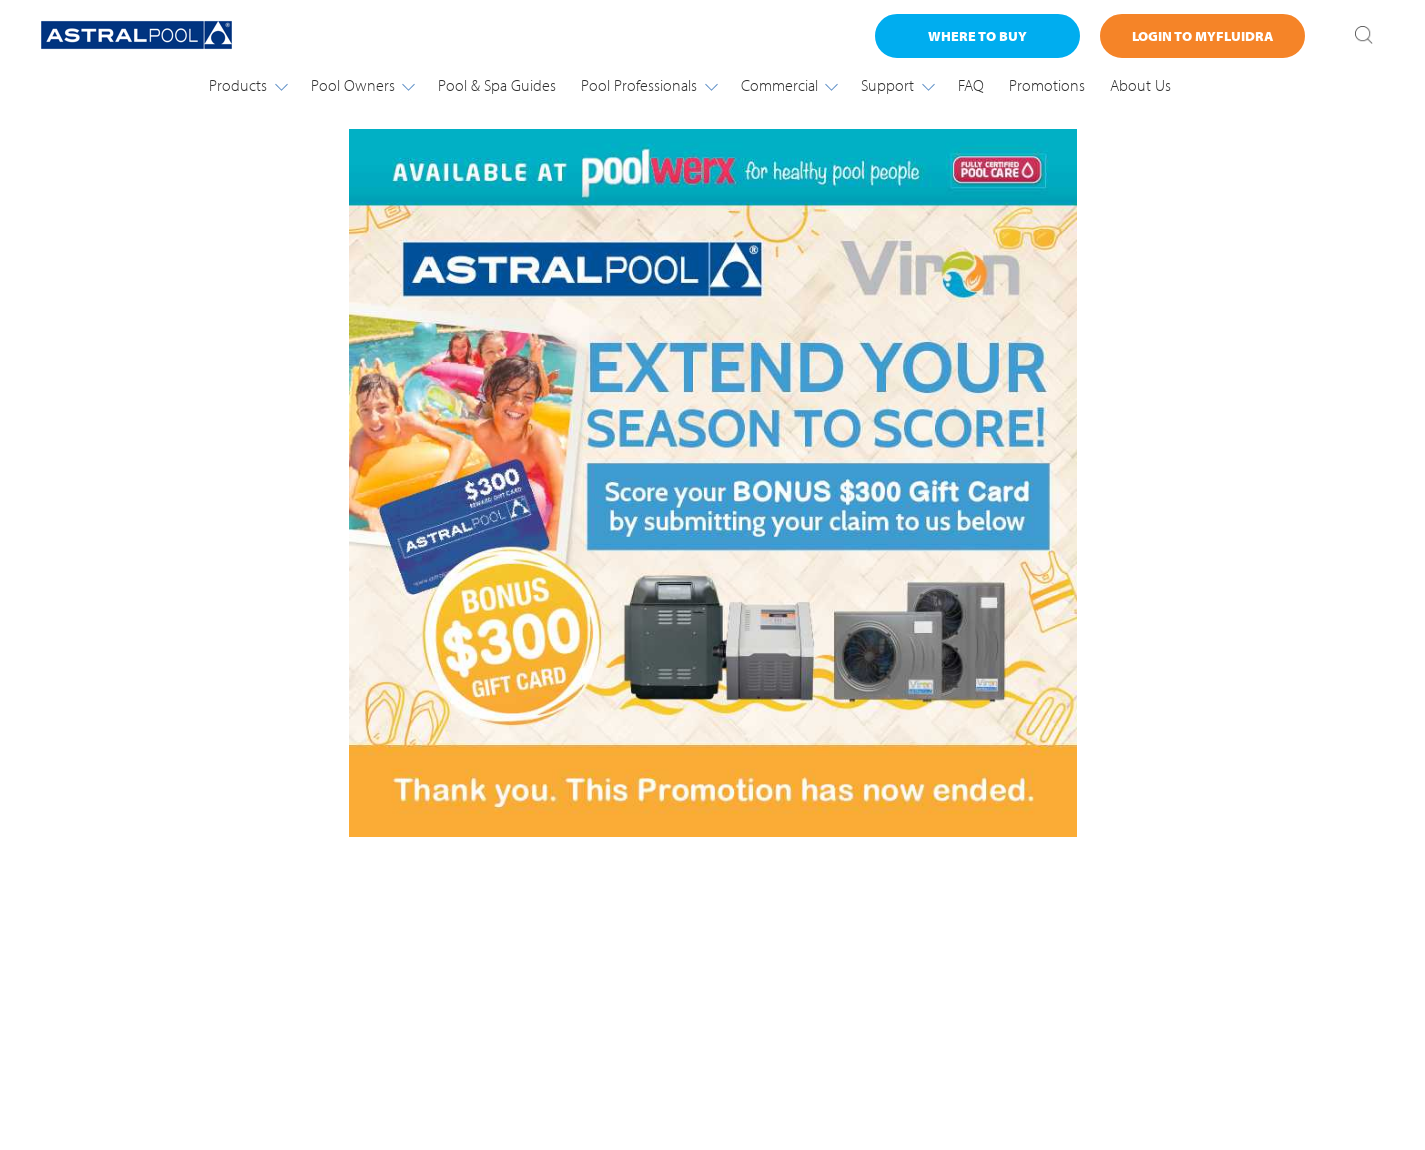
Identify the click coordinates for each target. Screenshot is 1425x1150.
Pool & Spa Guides (497, 85)
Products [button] (247, 85)
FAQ (971, 85)
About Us (1140, 85)
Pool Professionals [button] (648, 85)
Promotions (1047, 85)
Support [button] (897, 85)
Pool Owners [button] (362, 85)
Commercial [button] (789, 85)
